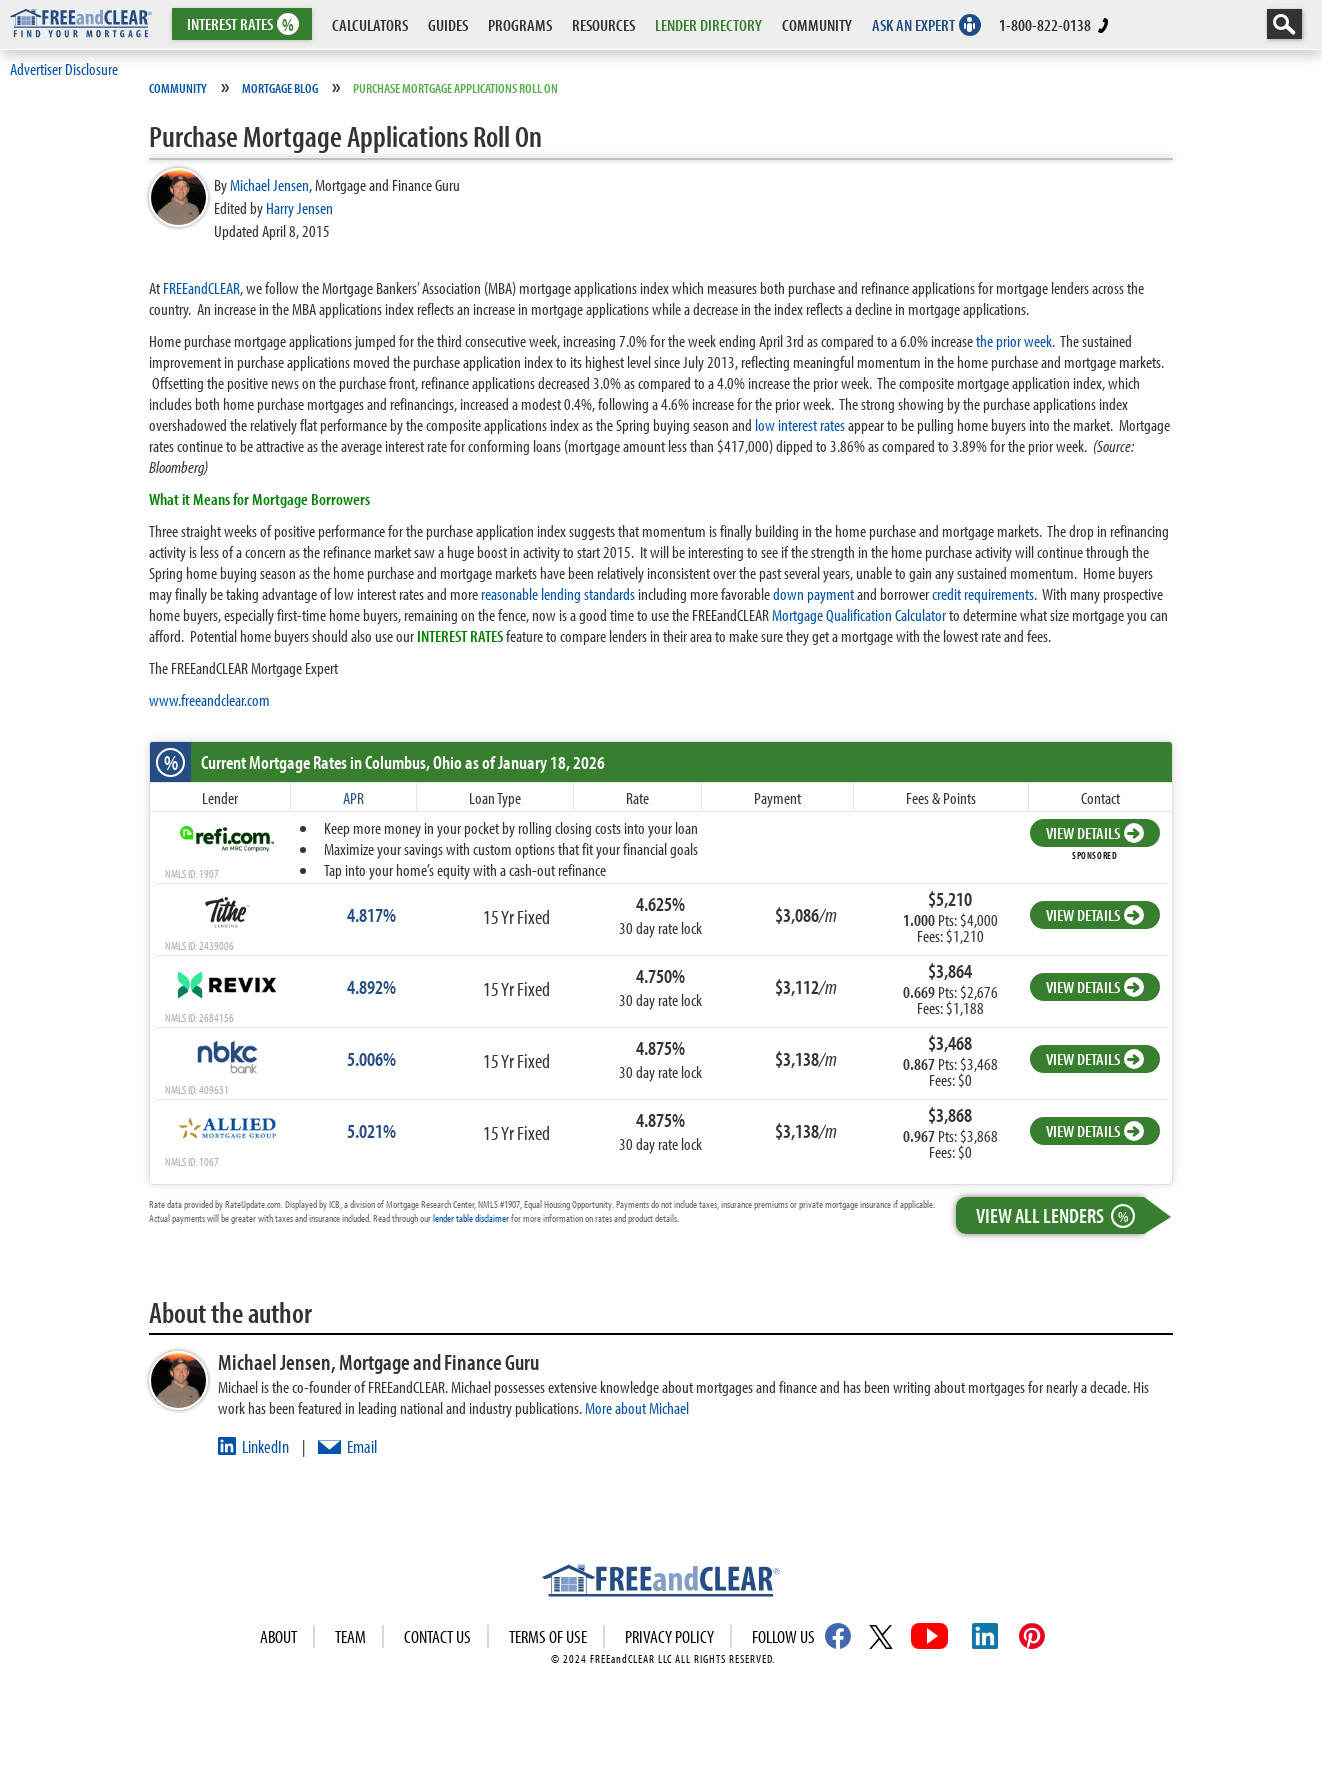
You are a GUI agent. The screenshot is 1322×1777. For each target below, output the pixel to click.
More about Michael (637, 1407)
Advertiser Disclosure (64, 68)
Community (178, 88)
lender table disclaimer (471, 1218)
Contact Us (437, 1636)
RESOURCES (603, 24)
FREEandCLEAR (201, 287)
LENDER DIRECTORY (708, 24)
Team (350, 1636)
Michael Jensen (269, 184)
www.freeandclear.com (209, 699)
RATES (240, 24)
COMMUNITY (817, 24)
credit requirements (983, 593)
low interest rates (800, 424)
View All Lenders (1060, 1215)
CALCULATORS (370, 24)
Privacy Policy (669, 1636)
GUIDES (448, 24)
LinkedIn (265, 1446)
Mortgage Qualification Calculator (859, 614)
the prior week (1014, 340)
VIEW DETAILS (1095, 832)
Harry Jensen (299, 207)
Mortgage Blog (280, 88)
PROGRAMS (520, 24)
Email (362, 1446)
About (278, 1636)
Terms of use (548, 1636)
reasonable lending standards (558, 593)
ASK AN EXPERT (913, 24)
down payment (813, 593)
